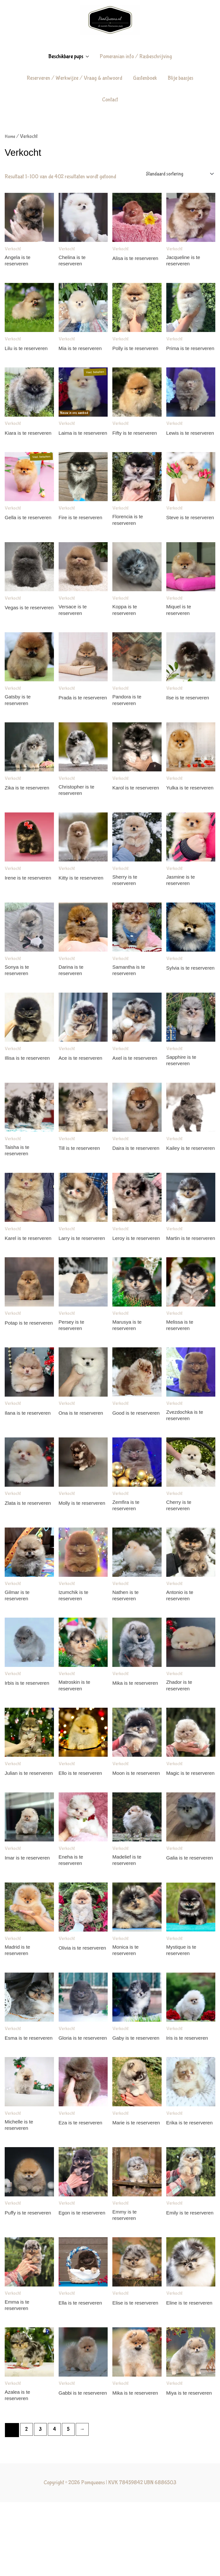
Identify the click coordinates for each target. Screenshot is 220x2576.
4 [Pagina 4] (57, 2504)
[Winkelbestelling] (175, 174)
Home (10, 136)
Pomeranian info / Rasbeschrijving (136, 56)
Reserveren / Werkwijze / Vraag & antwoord (74, 78)
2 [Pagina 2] (27, 2504)
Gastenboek (145, 78)
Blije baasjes (180, 78)
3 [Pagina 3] (42, 2504)
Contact (110, 99)
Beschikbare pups (65, 56)
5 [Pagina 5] (72, 2504)
